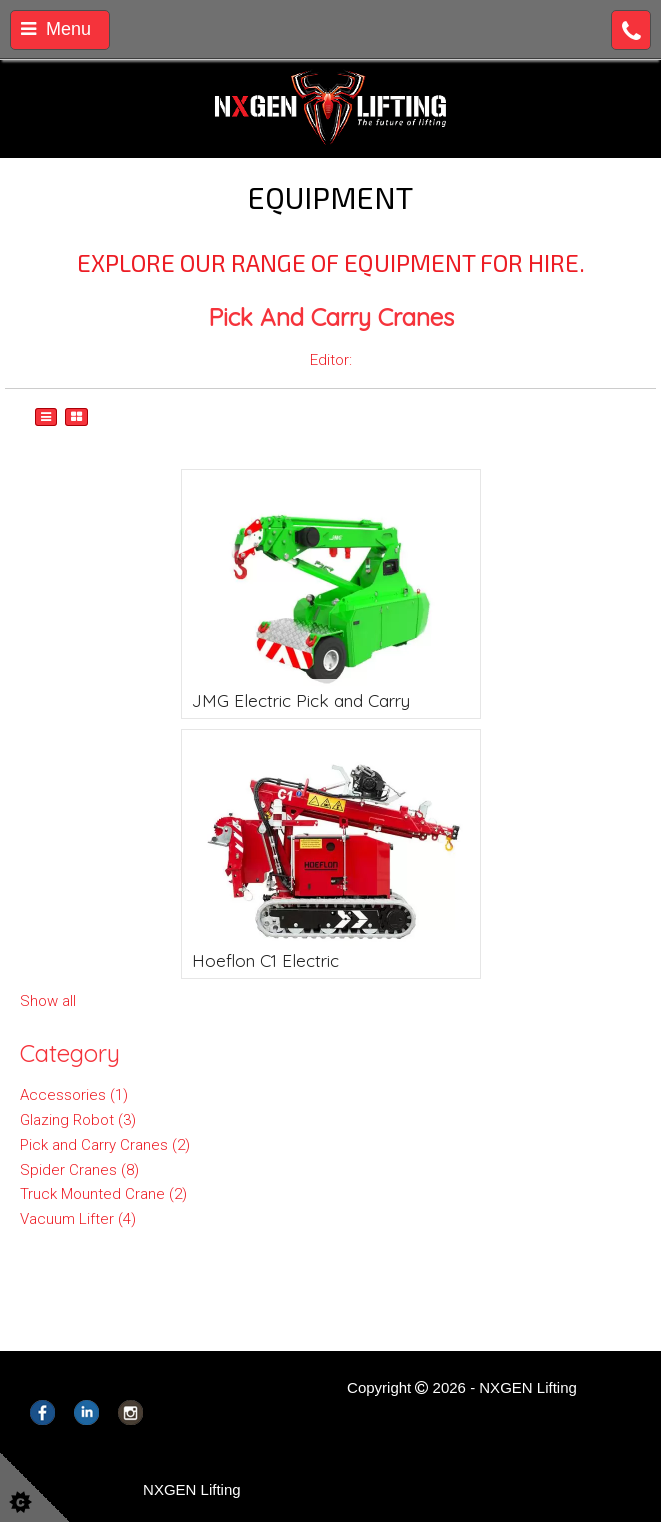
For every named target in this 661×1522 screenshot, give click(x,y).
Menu (56, 29)
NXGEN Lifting (192, 1489)
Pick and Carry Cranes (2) (105, 1145)
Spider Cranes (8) (79, 1170)
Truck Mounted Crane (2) (103, 1194)
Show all (48, 1001)
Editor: (331, 360)
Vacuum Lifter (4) (78, 1219)
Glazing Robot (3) (78, 1120)
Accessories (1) (74, 1095)
